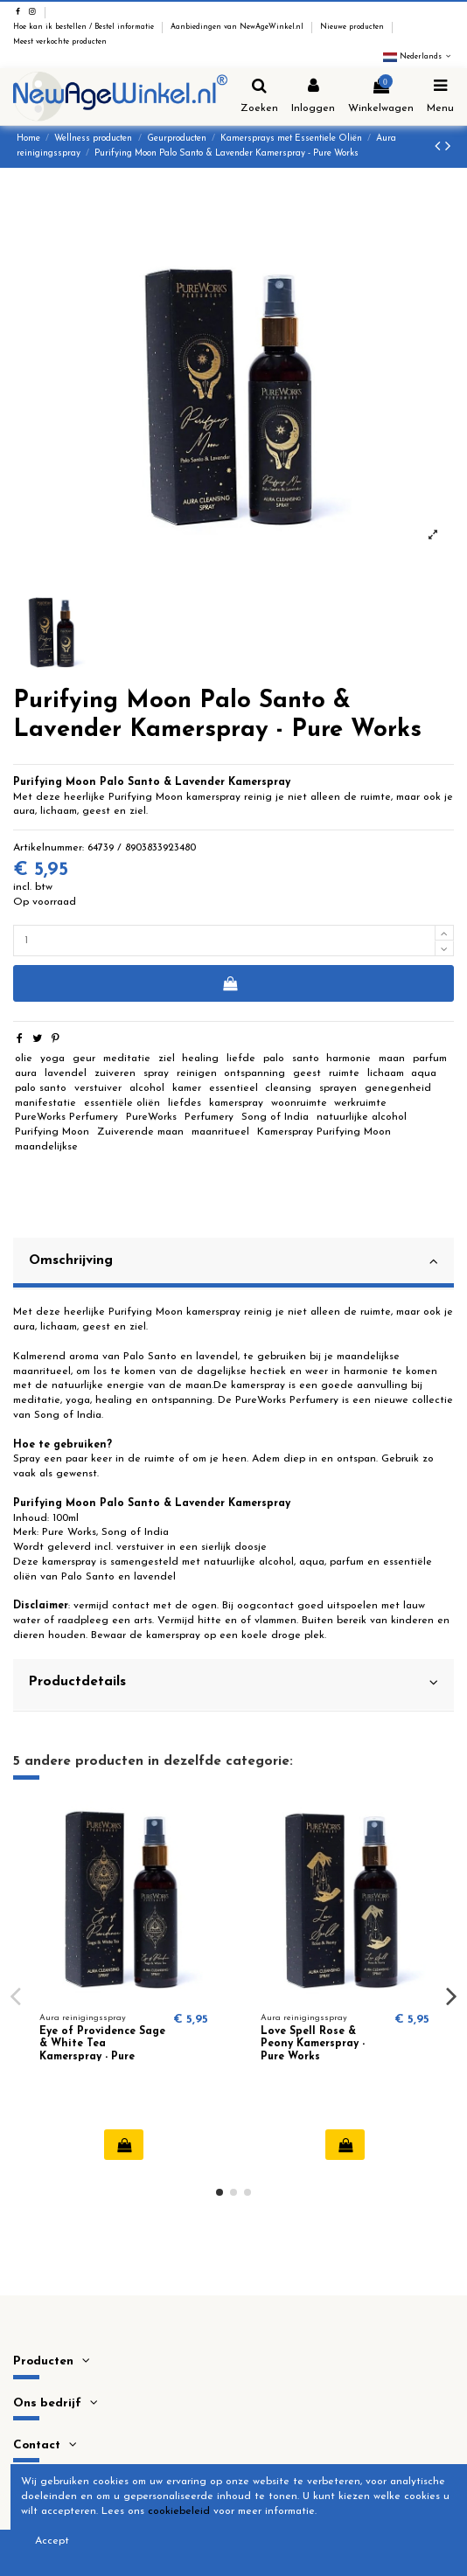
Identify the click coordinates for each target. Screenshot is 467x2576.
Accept (52, 2541)
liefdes (184, 1103)
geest (307, 1073)
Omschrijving (233, 1261)
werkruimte (360, 1103)
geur (84, 1058)
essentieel (233, 1088)
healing (200, 1058)
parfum (430, 1058)
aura (26, 1073)
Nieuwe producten (353, 27)
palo (273, 1058)
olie (23, 1058)
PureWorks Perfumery (66, 1117)
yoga (52, 1058)
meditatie (126, 1058)
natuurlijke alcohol (362, 1117)
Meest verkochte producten (60, 41)
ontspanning (254, 1073)
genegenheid (398, 1088)
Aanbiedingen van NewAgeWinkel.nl (238, 27)
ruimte (344, 1073)
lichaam (385, 1073)
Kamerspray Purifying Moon (324, 1132)
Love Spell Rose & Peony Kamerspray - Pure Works (313, 2044)
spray (156, 1073)
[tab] (233, 1264)
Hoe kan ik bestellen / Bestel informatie (85, 27)
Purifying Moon (52, 1132)
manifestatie (45, 1103)
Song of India (275, 1117)
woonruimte (299, 1103)
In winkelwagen (230, 983)
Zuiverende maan (140, 1132)
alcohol (146, 1088)
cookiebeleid (179, 2511)
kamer (186, 1088)
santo (305, 1058)
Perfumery (209, 1117)
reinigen (197, 1073)
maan (392, 1058)
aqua (423, 1073)
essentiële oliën (122, 1103)
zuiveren (115, 1073)
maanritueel (220, 1132)
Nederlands (418, 56)
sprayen (338, 1088)
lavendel (66, 1073)
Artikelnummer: (48, 848)
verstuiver (98, 1088)
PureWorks (151, 1117)
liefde (241, 1058)
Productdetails (233, 1683)
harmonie (348, 1058)
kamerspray (236, 1103)
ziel (166, 1058)
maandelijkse (46, 1147)
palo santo (40, 1088)
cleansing (288, 1088)
